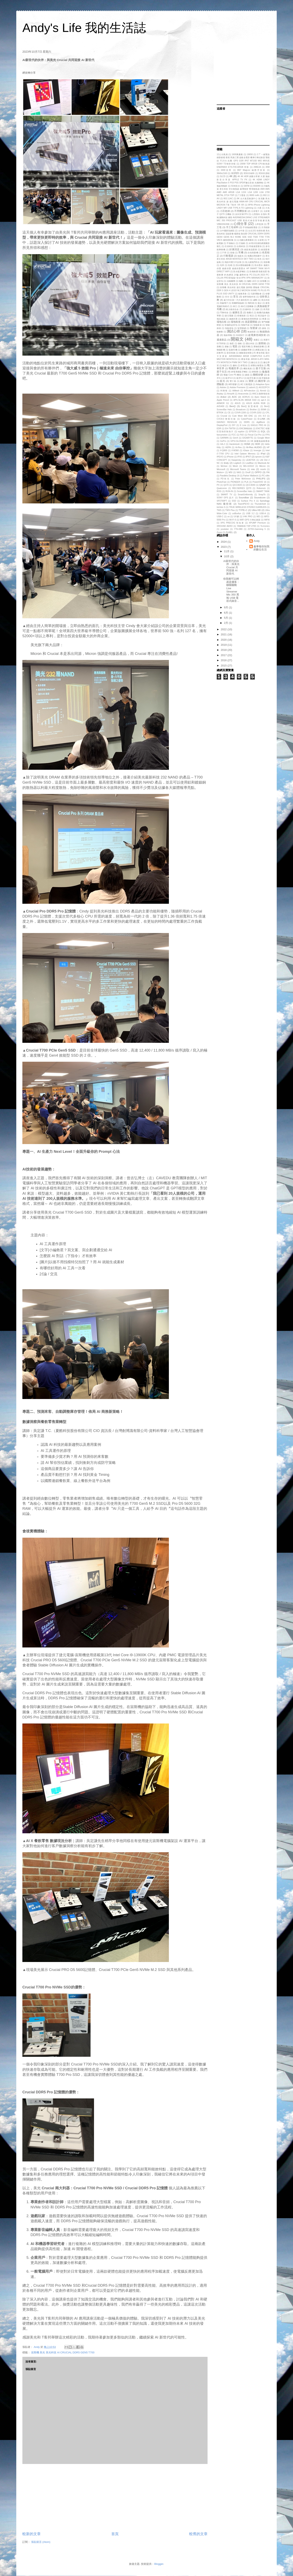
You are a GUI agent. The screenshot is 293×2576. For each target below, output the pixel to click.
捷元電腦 (229, 316)
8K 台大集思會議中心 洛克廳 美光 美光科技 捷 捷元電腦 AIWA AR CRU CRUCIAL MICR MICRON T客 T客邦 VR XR (243, 201)
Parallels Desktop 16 (229, 476)
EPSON (252, 431)
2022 (224, 629)
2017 (224, 655)
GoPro (223, 441)
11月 (227, 551)
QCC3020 (237, 485)
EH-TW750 (230, 428)
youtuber (225, 529)
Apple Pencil (223, 400)
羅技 (242, 381)
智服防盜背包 (231, 325)
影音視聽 (231, 353)
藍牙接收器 (264, 378)
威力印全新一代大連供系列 (236, 300)
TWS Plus (230, 510)
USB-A (262, 513)
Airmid (263, 391)
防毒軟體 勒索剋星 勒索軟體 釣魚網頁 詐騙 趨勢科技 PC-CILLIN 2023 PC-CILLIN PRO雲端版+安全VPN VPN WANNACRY (243, 274)
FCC (234, 435)
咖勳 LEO (251, 281)
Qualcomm (222, 488)
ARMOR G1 (223, 403)
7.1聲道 (242, 195)
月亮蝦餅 (265, 227)
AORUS (246, 397)
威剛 (255, 300)
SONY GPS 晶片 (225, 497)
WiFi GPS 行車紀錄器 (250, 520)
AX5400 (220, 406)
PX (218, 485)
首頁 (115, 2534)
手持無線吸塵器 (250, 227)
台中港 (241, 231)
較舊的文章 (198, 2534)
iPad (263, 453)
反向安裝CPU (241, 214)
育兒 (235, 296)
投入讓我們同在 (252, 262)
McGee (224, 466)
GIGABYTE (247, 438)
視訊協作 (262, 316)
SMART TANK (263, 491)
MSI (230, 472)
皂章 (222, 265)
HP (268, 447)
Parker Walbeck (250, 476)
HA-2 (222, 444)
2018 (224, 649)
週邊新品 (221, 339)
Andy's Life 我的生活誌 (84, 28)
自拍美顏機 (253, 253)
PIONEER (235, 482)
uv (228, 516)
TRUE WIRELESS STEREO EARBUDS (248, 507)
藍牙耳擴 (251, 378)
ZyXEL (229, 532)
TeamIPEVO (243, 504)
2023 (224, 546)
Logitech (237, 463)
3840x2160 (222, 173)
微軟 (240, 343)
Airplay (220, 394)
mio (253, 469)
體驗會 (220, 384)
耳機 (240, 252)
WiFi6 (267, 520)
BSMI (263, 409)
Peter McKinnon (243, 479)
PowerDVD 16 (259, 482)
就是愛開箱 (251, 321)
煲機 (219, 346)
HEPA (228, 447)
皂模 (230, 265)
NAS (239, 472)
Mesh (235, 466)
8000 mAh (254, 195)
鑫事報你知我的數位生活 (261, 548)
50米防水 (235, 186)
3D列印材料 (249, 173)
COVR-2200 (240, 413)
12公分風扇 (222, 154)
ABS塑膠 (232, 384)
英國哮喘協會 (238, 303)
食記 (260, 303)
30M (268, 167)
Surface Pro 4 (248, 501)
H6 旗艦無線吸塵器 (260, 441)
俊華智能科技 (249, 297)
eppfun (241, 431)
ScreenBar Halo (244, 491)
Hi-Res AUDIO (254, 447)
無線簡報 (228, 335)
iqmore (258, 457)
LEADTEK (250, 460)
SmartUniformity (245, 494)
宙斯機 (263, 281)
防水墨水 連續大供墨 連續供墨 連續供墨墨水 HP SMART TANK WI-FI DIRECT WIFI (243, 268)
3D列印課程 (264, 173)
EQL (263, 431)
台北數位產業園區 (245, 240)
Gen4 (235, 438)
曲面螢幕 (265, 249)
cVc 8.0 (262, 416)
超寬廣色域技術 (257, 335)
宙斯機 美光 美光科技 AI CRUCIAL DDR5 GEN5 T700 (62, 2352)
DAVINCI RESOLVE (227, 422)
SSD (234, 501)
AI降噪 (224, 391)
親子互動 (261, 368)
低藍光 (240, 256)
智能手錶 (245, 325)
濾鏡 (247, 375)
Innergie (257, 450)
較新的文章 (31, 2534)
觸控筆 (262, 381)
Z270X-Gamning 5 (257, 529)
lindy (226, 463)
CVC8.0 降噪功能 (226, 419)
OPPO (258, 472)
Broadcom (241, 409)
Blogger (158, 2563)
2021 (224, 634)
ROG (219, 491)
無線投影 (251, 332)
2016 (224, 660)
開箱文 (237, 339)
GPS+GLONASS (238, 441)
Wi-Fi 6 (232, 520)
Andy (257, 540)
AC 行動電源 (246, 384)
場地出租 (221, 321)
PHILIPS (260, 478)
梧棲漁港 (241, 316)
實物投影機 (259, 346)
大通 (259, 208)
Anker (223, 396)
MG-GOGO (248, 466)
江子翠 (223, 253)
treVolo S (221, 507)
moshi (263, 469)
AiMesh (235, 391)
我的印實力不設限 (233, 262)
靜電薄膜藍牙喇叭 (239, 372)
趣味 (235, 365)
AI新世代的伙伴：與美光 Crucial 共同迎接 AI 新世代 (231, 567)
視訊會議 (221, 319)
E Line (243, 425)
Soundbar (244, 497)
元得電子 (255, 211)
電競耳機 (246, 346)
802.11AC (228, 198)
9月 (226, 607)
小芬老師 (225, 211)
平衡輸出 (231, 243)
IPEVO (220, 457)
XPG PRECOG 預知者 (232, 523)
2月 (226, 622)
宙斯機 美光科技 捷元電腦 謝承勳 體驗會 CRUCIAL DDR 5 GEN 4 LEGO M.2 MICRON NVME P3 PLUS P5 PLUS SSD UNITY (243, 290)
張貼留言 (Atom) (40, 2541)
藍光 (222, 381)
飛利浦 (251, 303)
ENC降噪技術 (245, 428)
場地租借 (236, 321)
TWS (219, 510)
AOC (234, 396)
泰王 (235, 306)
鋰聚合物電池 (257, 365)
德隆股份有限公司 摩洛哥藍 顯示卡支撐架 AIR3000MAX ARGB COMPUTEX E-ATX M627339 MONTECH (243, 356)
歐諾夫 (226, 365)
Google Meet (263, 438)
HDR (257, 444)
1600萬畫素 (237, 154)
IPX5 (239, 457)
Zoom (219, 532)
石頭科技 (229, 246)
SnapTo (262, 494)
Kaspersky (237, 460)
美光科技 (265, 300)
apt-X (263, 400)
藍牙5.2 (240, 378)
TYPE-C (243, 510)
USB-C (220, 516)
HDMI (247, 444)
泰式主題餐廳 (247, 306)
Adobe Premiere (237, 387)
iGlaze (246, 450)
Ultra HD (256, 510)
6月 (226, 612)
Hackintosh (234, 444)
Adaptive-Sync (263, 384)
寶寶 (251, 381)
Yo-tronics (265, 526)
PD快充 (225, 479)
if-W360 (235, 450)
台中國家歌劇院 (227, 231)
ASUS (238, 403)
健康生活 (237, 312)
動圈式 (250, 312)
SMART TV (226, 494)
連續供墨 (233, 319)
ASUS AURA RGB (255, 403)
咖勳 (241, 281)
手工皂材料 (232, 227)
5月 (226, 617)
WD (258, 516)
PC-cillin (266, 476)
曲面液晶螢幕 (250, 249)
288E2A (257, 167)
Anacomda (243, 394)
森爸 (264, 328)
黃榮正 (257, 340)
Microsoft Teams (238, 469)
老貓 (232, 253)
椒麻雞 (220, 332)
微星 (232, 343)
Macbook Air (264, 463)
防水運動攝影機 (243, 265)
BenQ (233, 406)
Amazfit (230, 394)
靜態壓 (255, 372)
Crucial (224, 416)
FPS (268, 435)
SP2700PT (222, 501)
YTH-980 (238, 529)
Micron (262, 466)
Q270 (225, 485)
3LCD (222, 176)
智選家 (254, 328)
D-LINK (261, 418)
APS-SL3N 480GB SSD (245, 400)
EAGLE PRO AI (258, 425)
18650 (250, 154)
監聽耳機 (233, 350)
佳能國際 (231, 281)
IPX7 (248, 456)
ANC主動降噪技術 (261, 394)
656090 (256, 186)
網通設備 (259, 350)
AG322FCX (264, 387)
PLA (246, 482)
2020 (224, 639)
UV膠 (236, 516)
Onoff (247, 472)
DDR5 (247, 422)
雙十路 (233, 381)
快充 (259, 259)
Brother (253, 409)
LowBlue (250, 463)
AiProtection (249, 391)
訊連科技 (247, 309)
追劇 (257, 309)
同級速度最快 (255, 246)
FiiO (242, 435)
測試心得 (233, 331)
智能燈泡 (229, 328)
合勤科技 (241, 246)
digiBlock (260, 422)
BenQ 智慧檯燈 (250, 406)
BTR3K (220, 413)
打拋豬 (242, 243)
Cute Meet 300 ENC (242, 416)
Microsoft (221, 469)
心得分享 (240, 223)
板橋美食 (242, 294)
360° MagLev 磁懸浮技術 (251, 170)
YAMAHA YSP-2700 (246, 526)
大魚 (267, 208)
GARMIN (224, 438)
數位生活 (255, 362)
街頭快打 (240, 335)
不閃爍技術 (240, 211)
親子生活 (222, 371)
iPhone (230, 457)
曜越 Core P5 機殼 (232, 375)
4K (231, 176)
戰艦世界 (234, 368)
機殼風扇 (247, 368)
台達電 (261, 240)
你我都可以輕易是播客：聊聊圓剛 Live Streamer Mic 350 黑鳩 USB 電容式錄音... (231, 589)
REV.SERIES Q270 (241, 488)
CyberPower (247, 419)
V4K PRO (248, 516)
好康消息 (234, 249)
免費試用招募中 (254, 256)
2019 (224, 644)
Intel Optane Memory (245, 454)
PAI (268, 472)
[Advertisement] (115, 2497)
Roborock (261, 488)
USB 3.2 (250, 513)
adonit (252, 387)
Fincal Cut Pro (254, 435)
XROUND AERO (225, 526)
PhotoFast (221, 482)
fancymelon (222, 435)
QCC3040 (250, 485)
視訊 (252, 316)
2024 (224, 541)
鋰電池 (244, 365)
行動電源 (228, 255)
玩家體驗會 (256, 294)
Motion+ (220, 472)
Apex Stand (260, 397)
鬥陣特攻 (224, 312)
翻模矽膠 (258, 374)
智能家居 (257, 325)
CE (228, 413)
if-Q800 (223, 450)
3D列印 (235, 173)
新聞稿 (262, 343)
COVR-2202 (256, 413)
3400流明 (226, 170)
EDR (219, 428)
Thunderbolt (260, 504)
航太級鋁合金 (232, 309)
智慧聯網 (241, 328)
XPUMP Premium (257, 523)
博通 (264, 319)
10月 (227, 556)
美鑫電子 (224, 303)
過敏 (227, 346)
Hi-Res (238, 447)
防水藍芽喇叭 (239, 271)
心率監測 (259, 224)
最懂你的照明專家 (249, 319)
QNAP (262, 484)
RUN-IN (229, 491)
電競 (234, 346)
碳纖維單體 (246, 350)
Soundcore (260, 497)
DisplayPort (222, 425)
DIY (233, 425)
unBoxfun (236, 513)
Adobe (223, 387)
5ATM (246, 186)
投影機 (266, 262)
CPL (268, 413)
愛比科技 (250, 343)
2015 (224, 665)
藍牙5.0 (229, 378)
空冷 (227, 297)
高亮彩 (266, 309)
